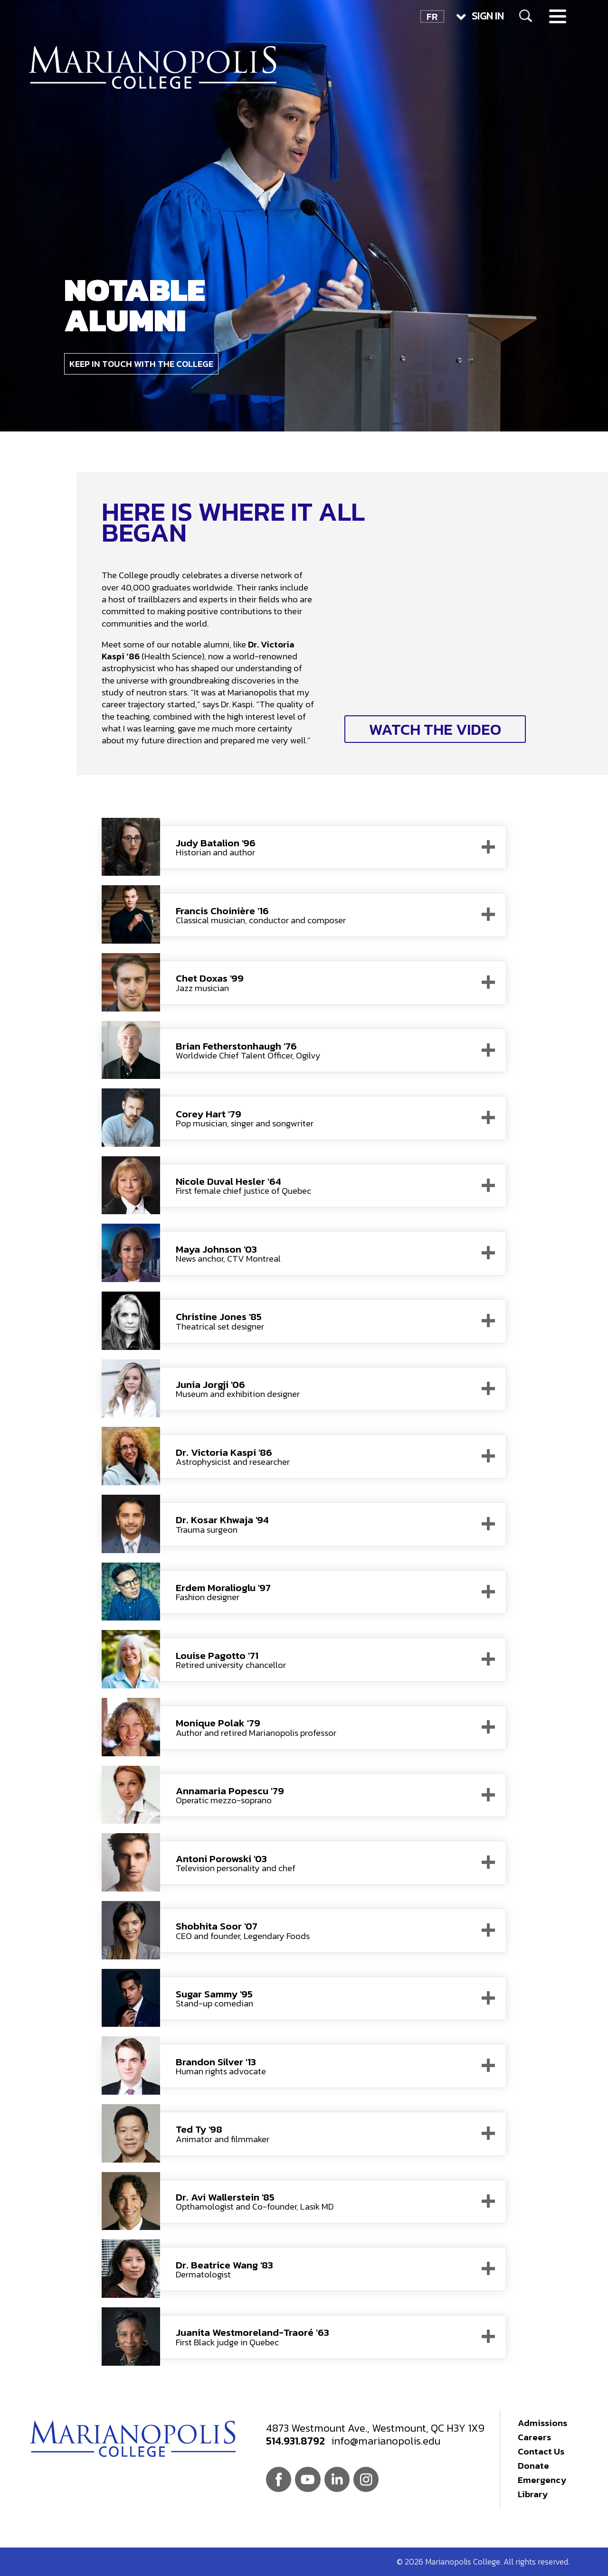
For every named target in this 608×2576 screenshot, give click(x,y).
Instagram (366, 2479)
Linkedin (337, 2479)
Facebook (278, 2479)
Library (533, 2494)
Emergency (542, 2480)
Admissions (542, 2423)
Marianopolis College (152, 67)
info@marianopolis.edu (385, 2441)
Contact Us (541, 2451)
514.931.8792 (295, 2441)
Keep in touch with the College (141, 363)
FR (432, 16)
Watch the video (435, 729)
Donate (533, 2466)
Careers (534, 2437)
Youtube (307, 2479)
